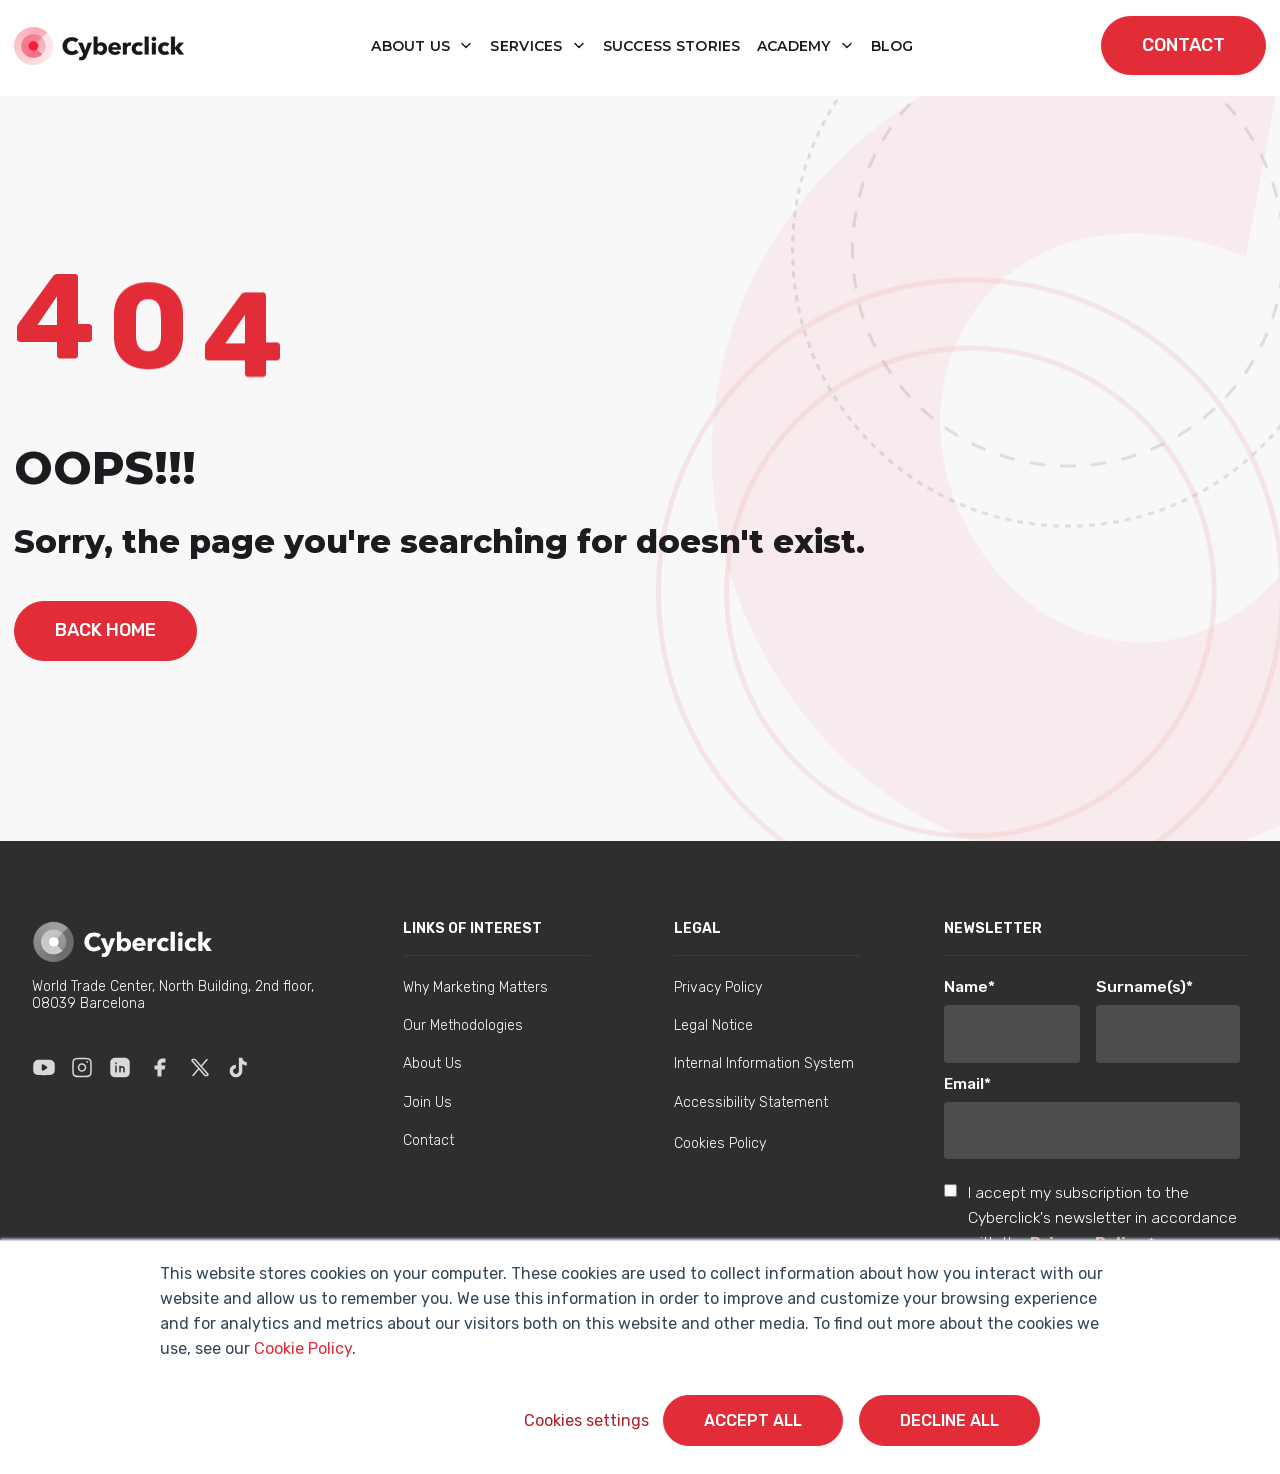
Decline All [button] (949, 1420)
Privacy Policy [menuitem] (718, 987)
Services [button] (528, 46)
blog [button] (892, 46)
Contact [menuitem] (428, 1140)
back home (105, 630)
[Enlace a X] (200, 1067)
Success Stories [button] (672, 46)
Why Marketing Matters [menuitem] (475, 987)
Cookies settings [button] (586, 1420)
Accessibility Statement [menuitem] (751, 1102)
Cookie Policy (303, 1348)
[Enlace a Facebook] (160, 1067)
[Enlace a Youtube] (44, 1067)
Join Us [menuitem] (427, 1102)
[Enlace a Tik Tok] (238, 1067)
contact (1183, 45)
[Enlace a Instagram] (82, 1067)
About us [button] (413, 46)
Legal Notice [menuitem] (713, 1025)
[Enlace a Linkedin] (120, 1067)
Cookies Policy (720, 1143)
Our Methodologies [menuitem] (463, 1025)
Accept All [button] (753, 1420)
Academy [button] (796, 46)
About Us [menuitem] (432, 1063)
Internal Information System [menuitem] (764, 1063)
